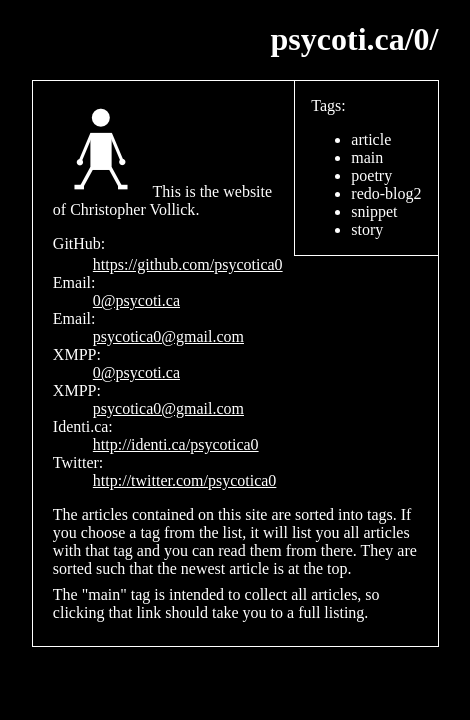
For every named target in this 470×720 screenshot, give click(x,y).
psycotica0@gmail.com (168, 336)
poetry (371, 175)
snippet (374, 211)
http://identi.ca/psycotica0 (176, 444)
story (367, 229)
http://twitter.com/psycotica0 (185, 480)
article (371, 139)
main (367, 157)
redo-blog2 (386, 193)
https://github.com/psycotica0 (188, 264)
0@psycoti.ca (136, 300)
